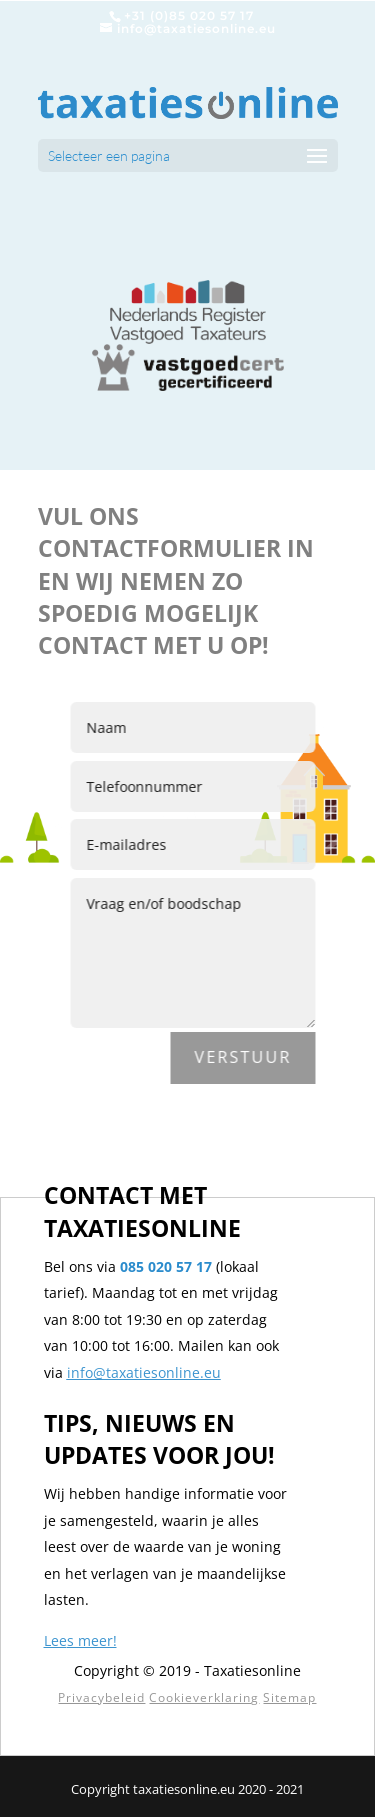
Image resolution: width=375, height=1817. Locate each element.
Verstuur (249, 1057)
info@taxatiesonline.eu (144, 1372)
